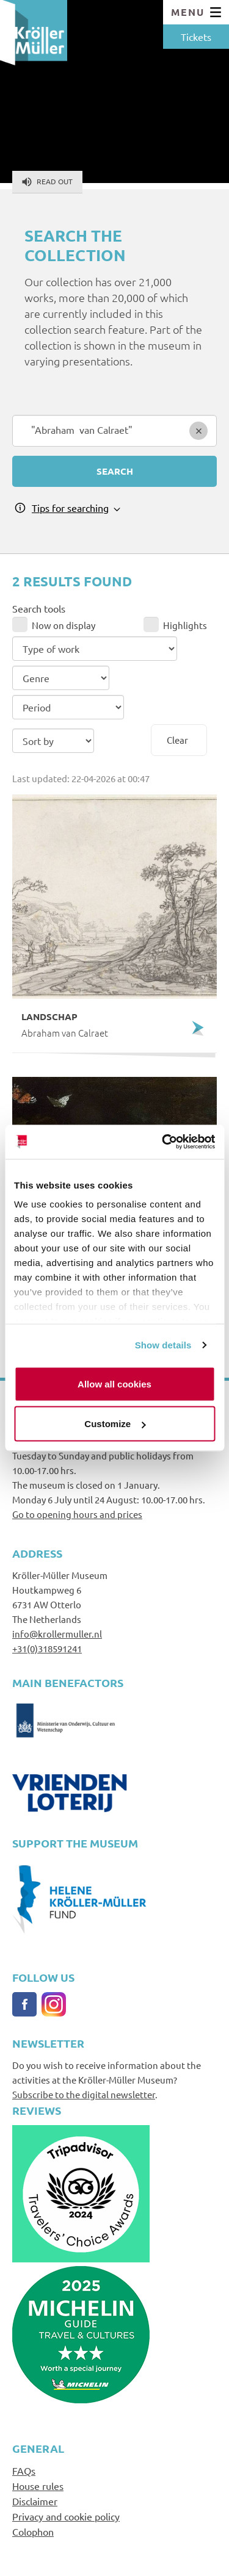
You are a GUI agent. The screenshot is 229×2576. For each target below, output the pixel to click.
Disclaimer (34, 2501)
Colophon (33, 2531)
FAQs (23, 2470)
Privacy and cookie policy (66, 2516)
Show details (163, 1345)
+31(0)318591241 (47, 1648)
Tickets (196, 37)
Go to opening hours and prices (77, 1514)
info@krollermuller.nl (57, 1633)
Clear (177, 740)
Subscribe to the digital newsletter (83, 2094)
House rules (38, 2486)
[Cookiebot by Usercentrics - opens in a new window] (163, 1142)
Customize (114, 1424)
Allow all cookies (114, 1383)
